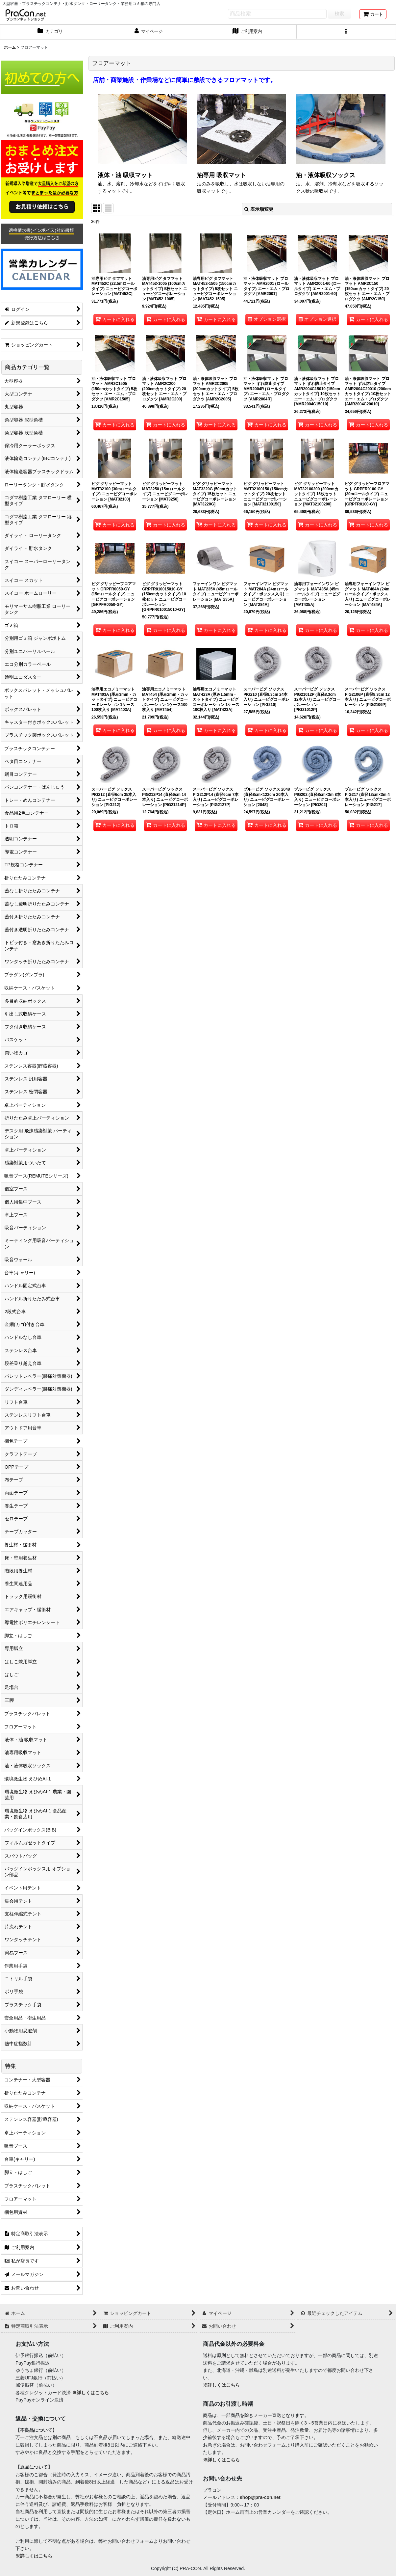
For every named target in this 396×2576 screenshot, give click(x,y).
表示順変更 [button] (258, 209)
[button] (346, 32)
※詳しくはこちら (90, 2392)
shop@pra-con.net (260, 2497)
